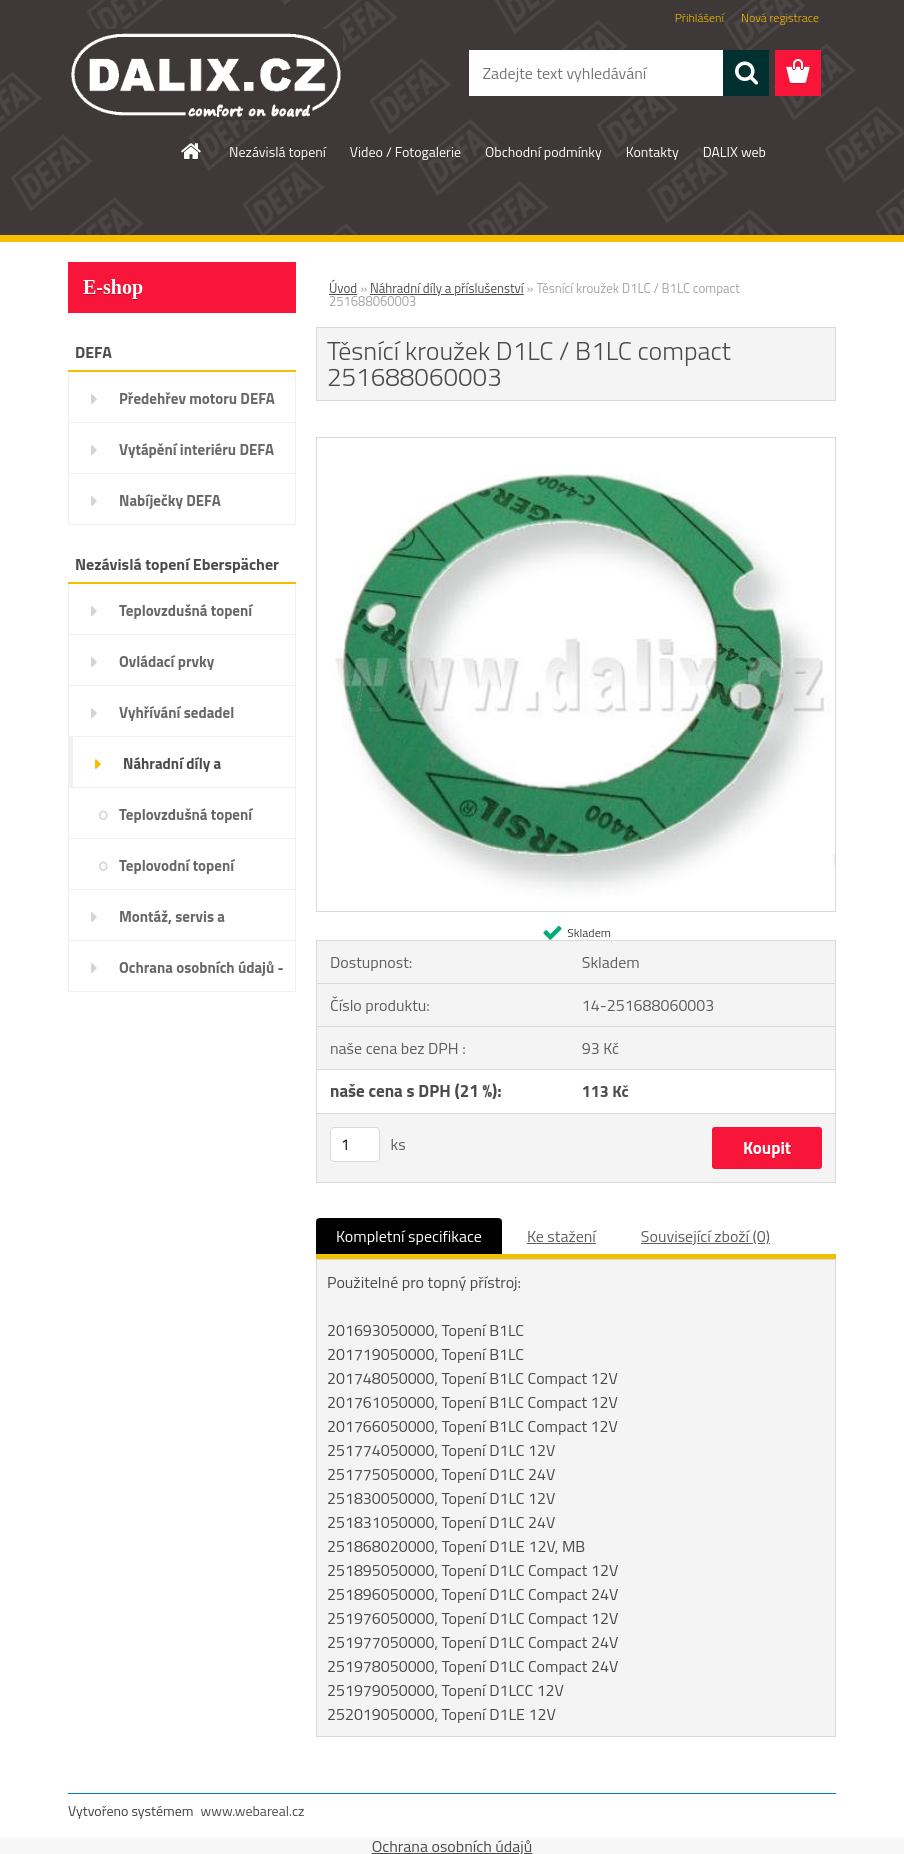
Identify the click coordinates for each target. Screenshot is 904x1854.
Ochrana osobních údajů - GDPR (201, 974)
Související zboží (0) (705, 1236)
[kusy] (355, 1144)
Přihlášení (699, 17)
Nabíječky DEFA (170, 500)
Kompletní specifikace (409, 1236)
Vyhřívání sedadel (176, 712)
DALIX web (734, 151)
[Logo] (205, 74)
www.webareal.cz (253, 1810)
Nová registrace (780, 17)
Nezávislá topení (277, 151)
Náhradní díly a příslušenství (172, 770)
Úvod (343, 288)
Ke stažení (561, 1236)
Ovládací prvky (166, 661)
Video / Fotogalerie (405, 151)
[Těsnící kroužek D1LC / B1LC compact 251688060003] (576, 446)
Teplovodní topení (176, 865)
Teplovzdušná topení (185, 610)
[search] (746, 73)
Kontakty (652, 151)
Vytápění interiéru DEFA (196, 449)
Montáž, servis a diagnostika (172, 923)
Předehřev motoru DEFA (197, 398)
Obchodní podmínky (543, 151)
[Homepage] (192, 151)
